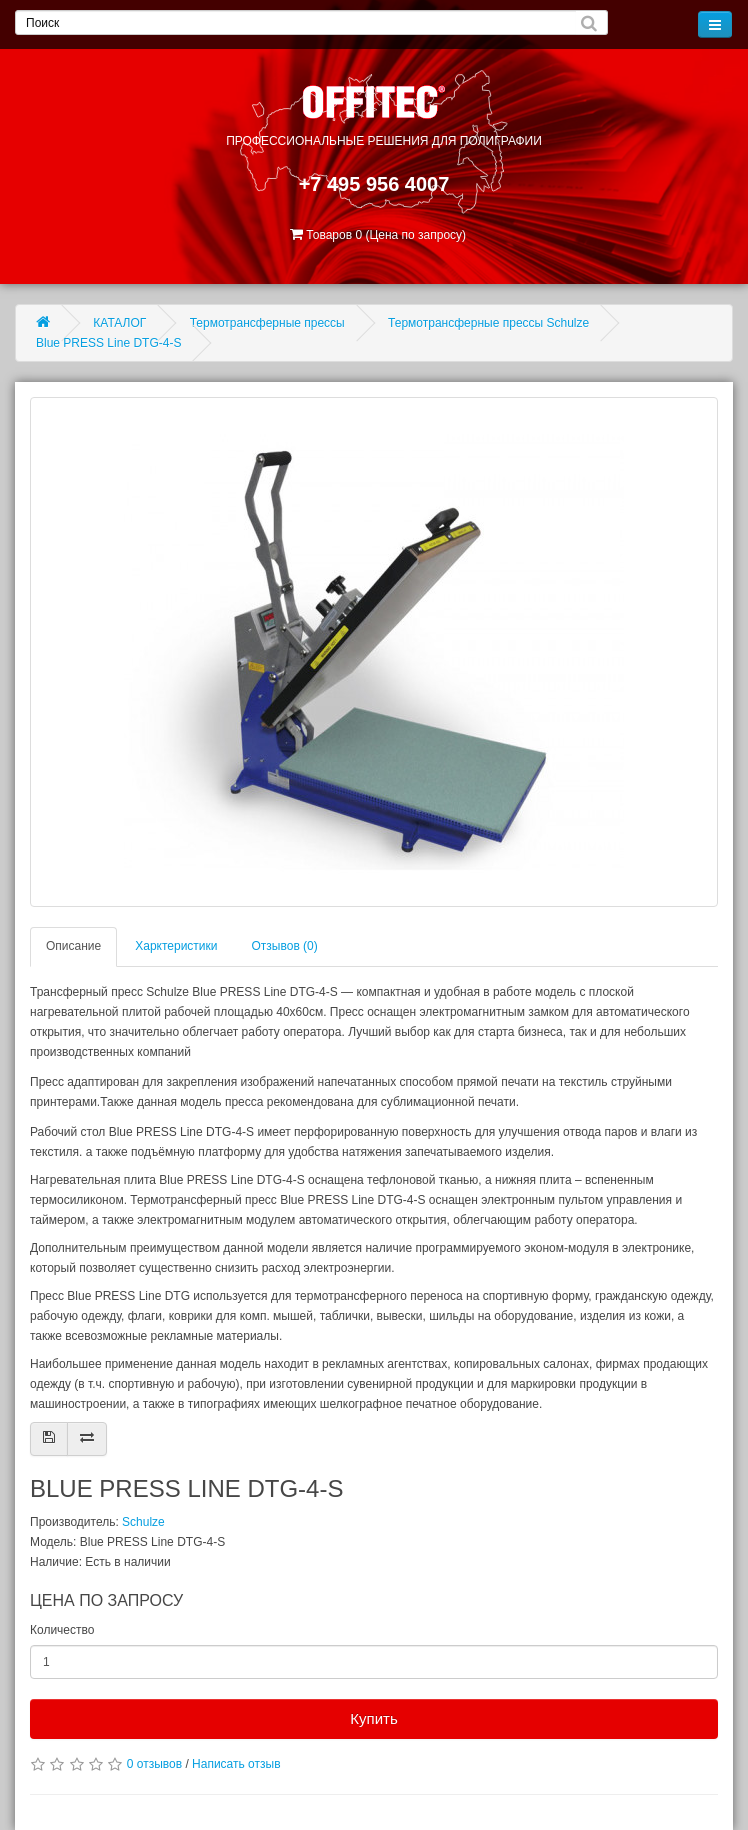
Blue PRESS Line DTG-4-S (108, 343)
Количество (62, 1630)
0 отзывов (154, 1764)
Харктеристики (176, 946)
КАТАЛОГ (119, 323)
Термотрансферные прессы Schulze (488, 323)
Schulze (143, 1522)
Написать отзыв (236, 1764)
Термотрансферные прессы (267, 323)
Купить (373, 1718)
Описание (73, 946)
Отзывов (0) (285, 946)
